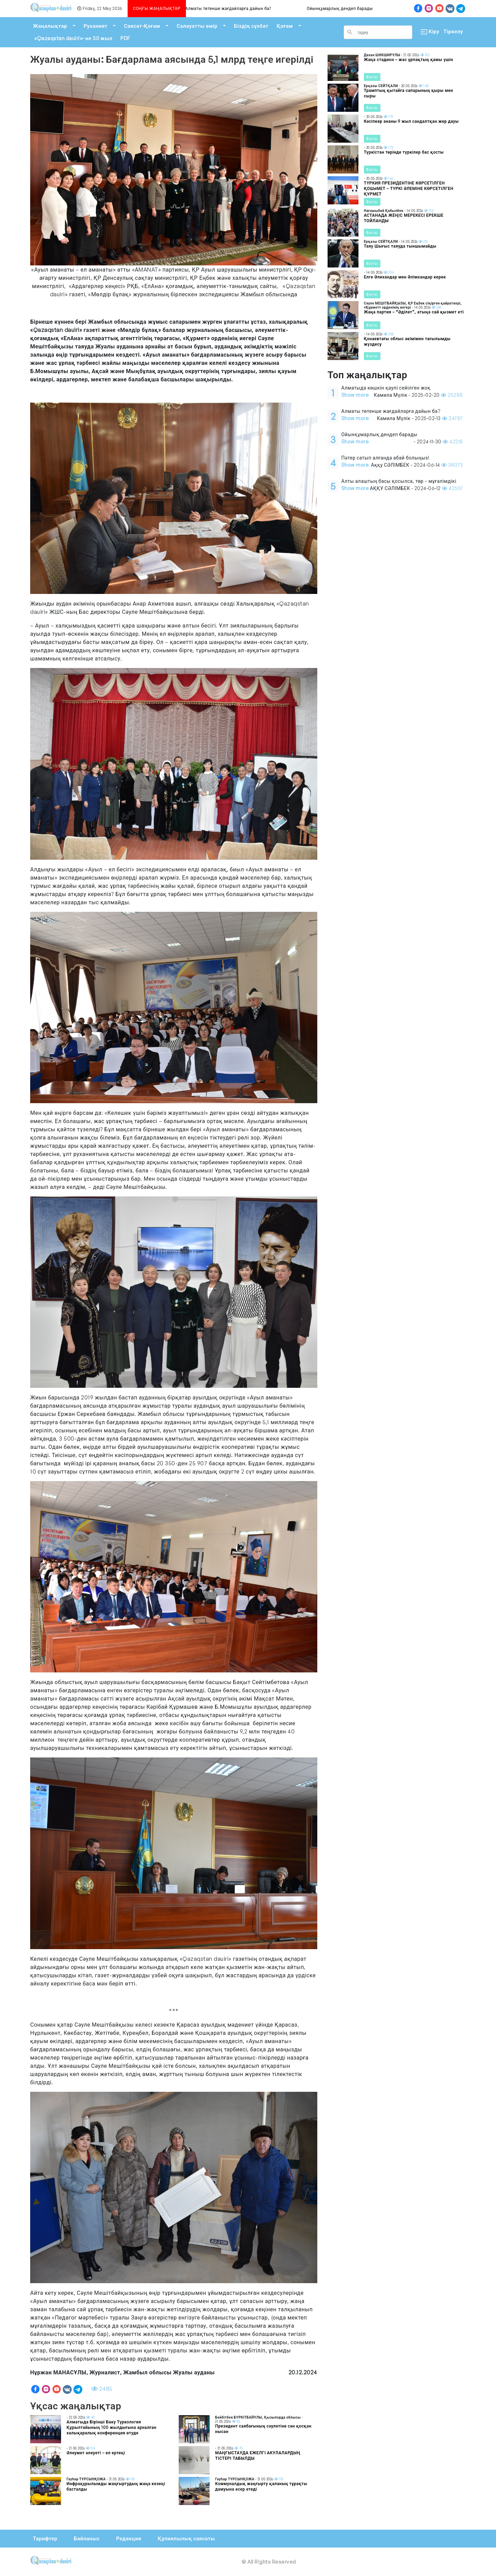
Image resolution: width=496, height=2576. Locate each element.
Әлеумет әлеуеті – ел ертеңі (96, 2452)
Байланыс (86, 2538)
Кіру (428, 31)
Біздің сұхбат (251, 26)
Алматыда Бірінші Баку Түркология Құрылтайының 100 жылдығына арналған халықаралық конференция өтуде (111, 2427)
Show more (355, 395)
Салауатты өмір (197, 26)
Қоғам (284, 26)
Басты (372, 77)
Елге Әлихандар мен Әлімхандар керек (405, 276)
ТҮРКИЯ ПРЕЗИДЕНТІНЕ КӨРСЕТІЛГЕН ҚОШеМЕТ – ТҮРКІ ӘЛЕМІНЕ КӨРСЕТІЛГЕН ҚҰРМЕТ (408, 188)
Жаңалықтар (50, 26)
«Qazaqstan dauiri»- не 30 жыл (73, 38)
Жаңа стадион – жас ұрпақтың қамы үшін (408, 59)
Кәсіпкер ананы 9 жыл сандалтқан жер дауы (411, 121)
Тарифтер (45, 2538)
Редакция (128, 2538)
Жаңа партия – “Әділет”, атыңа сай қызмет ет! (414, 311)
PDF (125, 38)
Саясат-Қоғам (142, 26)
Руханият (96, 26)
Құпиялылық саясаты (186, 2538)
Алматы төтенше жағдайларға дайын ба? (233, 8)
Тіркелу (453, 31)
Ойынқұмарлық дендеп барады (345, 8)
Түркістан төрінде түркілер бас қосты (404, 152)
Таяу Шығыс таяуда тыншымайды (400, 246)
